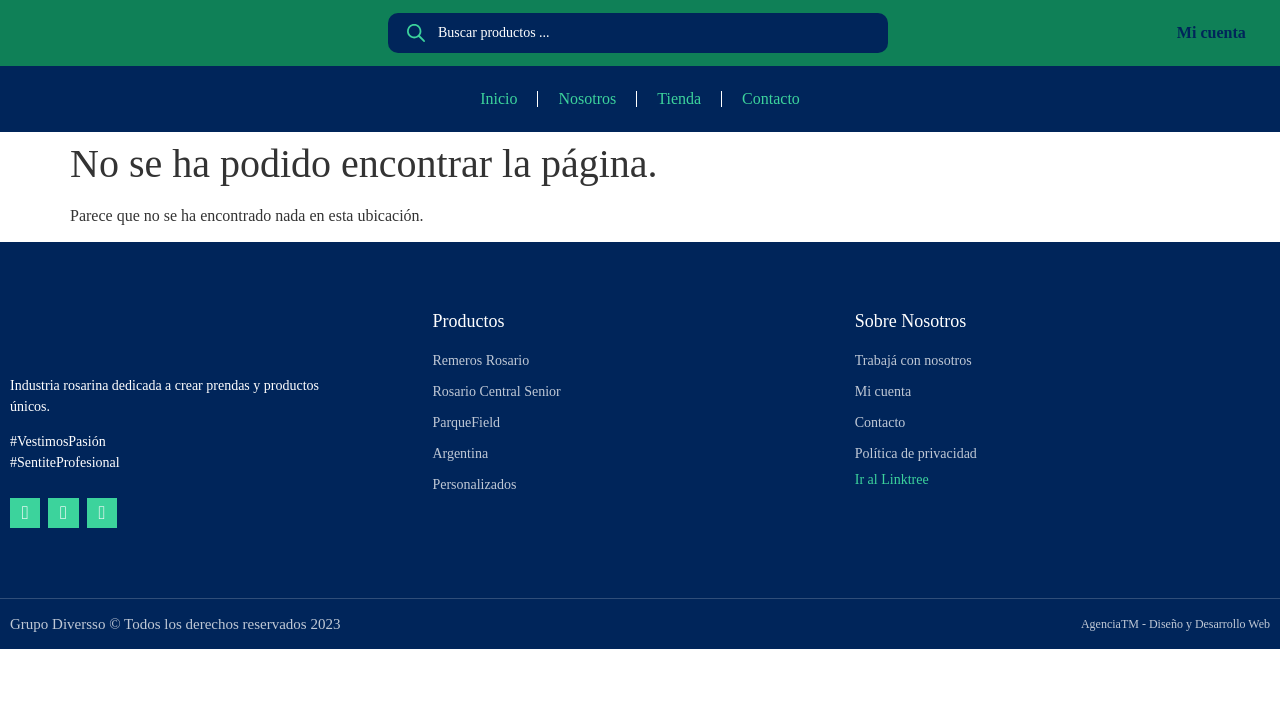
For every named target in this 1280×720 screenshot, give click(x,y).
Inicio (498, 98)
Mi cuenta (1211, 32)
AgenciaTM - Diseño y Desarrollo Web (1175, 624)
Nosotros (587, 98)
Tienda (679, 98)
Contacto (771, 98)
